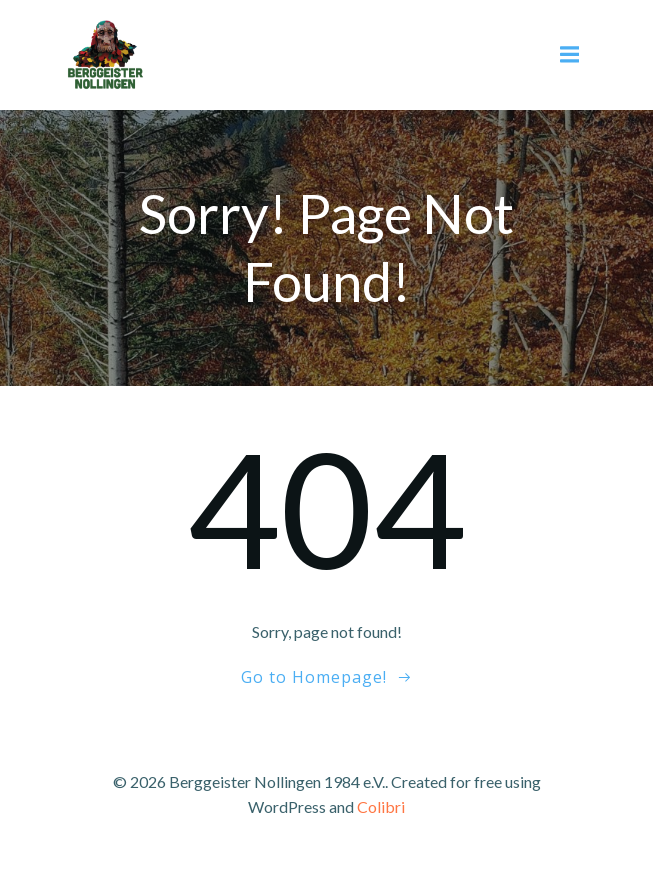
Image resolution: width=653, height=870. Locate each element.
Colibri (381, 806)
